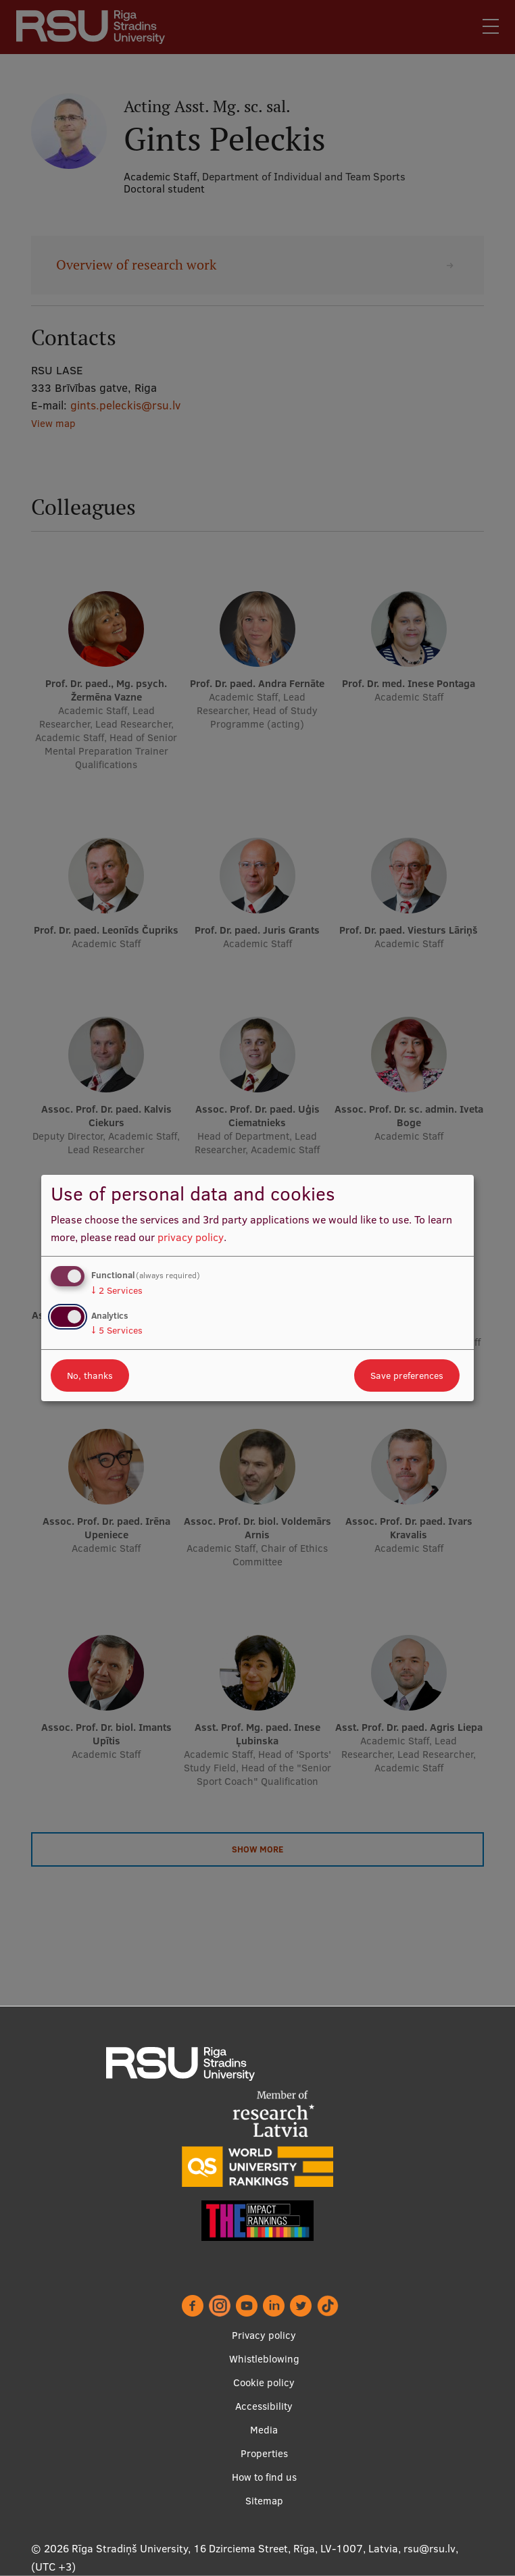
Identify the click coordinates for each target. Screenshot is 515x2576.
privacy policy (190, 1237)
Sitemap (264, 2501)
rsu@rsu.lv (429, 2548)
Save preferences (406, 1375)
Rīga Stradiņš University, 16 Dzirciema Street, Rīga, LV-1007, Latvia (235, 2548)
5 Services (117, 1330)
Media (264, 2430)
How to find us (264, 2477)
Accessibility (264, 2406)
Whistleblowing (264, 2359)
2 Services (117, 1290)
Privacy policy (264, 2335)
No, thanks (90, 1375)
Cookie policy (264, 2382)
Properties (264, 2453)
